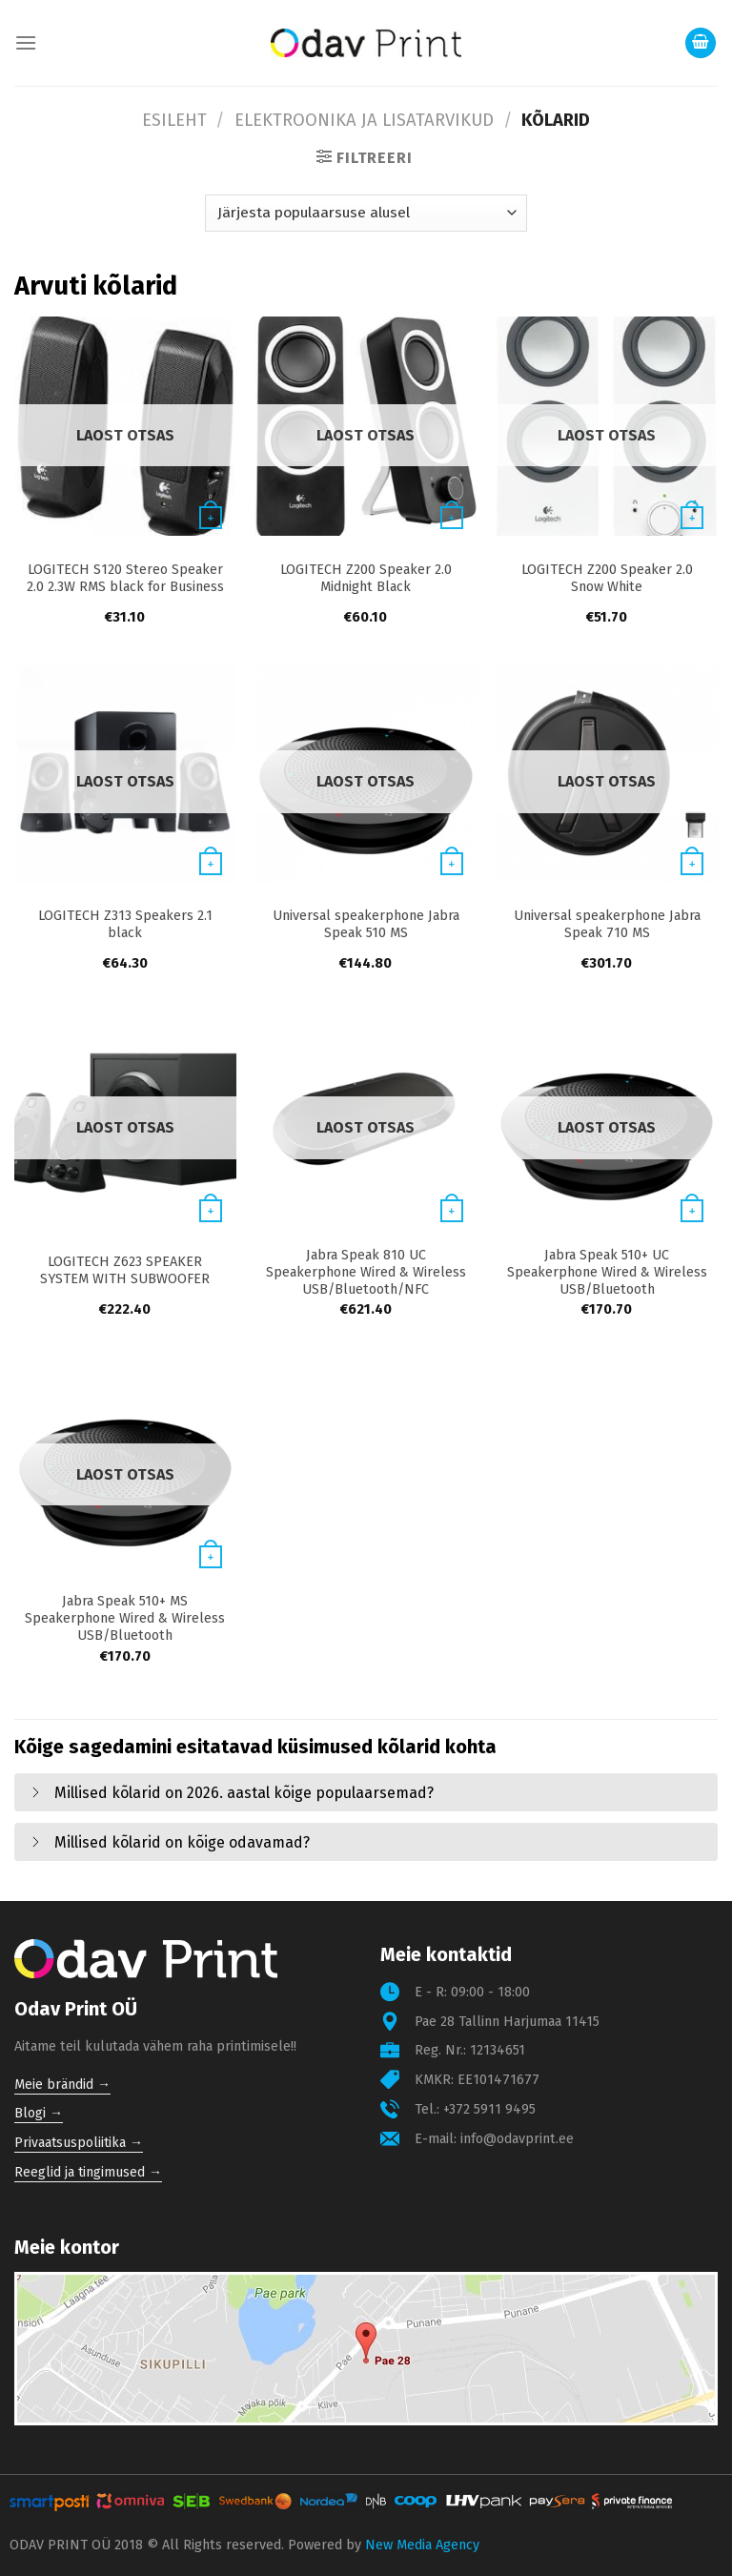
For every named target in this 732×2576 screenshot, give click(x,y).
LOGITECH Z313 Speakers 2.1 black (125, 924)
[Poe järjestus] (365, 213)
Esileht (174, 120)
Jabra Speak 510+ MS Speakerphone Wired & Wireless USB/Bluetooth (125, 1618)
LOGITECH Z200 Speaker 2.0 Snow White (607, 578)
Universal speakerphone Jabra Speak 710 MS (607, 924)
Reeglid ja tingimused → (88, 2172)
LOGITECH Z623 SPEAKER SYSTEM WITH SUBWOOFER (125, 1270)
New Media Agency (422, 2545)
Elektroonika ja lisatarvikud (364, 120)
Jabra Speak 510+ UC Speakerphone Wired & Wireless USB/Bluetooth (607, 1272)
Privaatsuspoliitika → (78, 2143)
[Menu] (25, 42)
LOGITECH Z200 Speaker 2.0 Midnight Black (366, 578)
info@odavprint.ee (517, 2139)
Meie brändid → (62, 2084)
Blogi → (38, 2113)
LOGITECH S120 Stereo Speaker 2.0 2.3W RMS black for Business (125, 578)
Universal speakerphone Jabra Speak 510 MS (366, 924)
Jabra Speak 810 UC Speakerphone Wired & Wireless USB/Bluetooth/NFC (366, 1272)
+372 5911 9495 (489, 2109)
